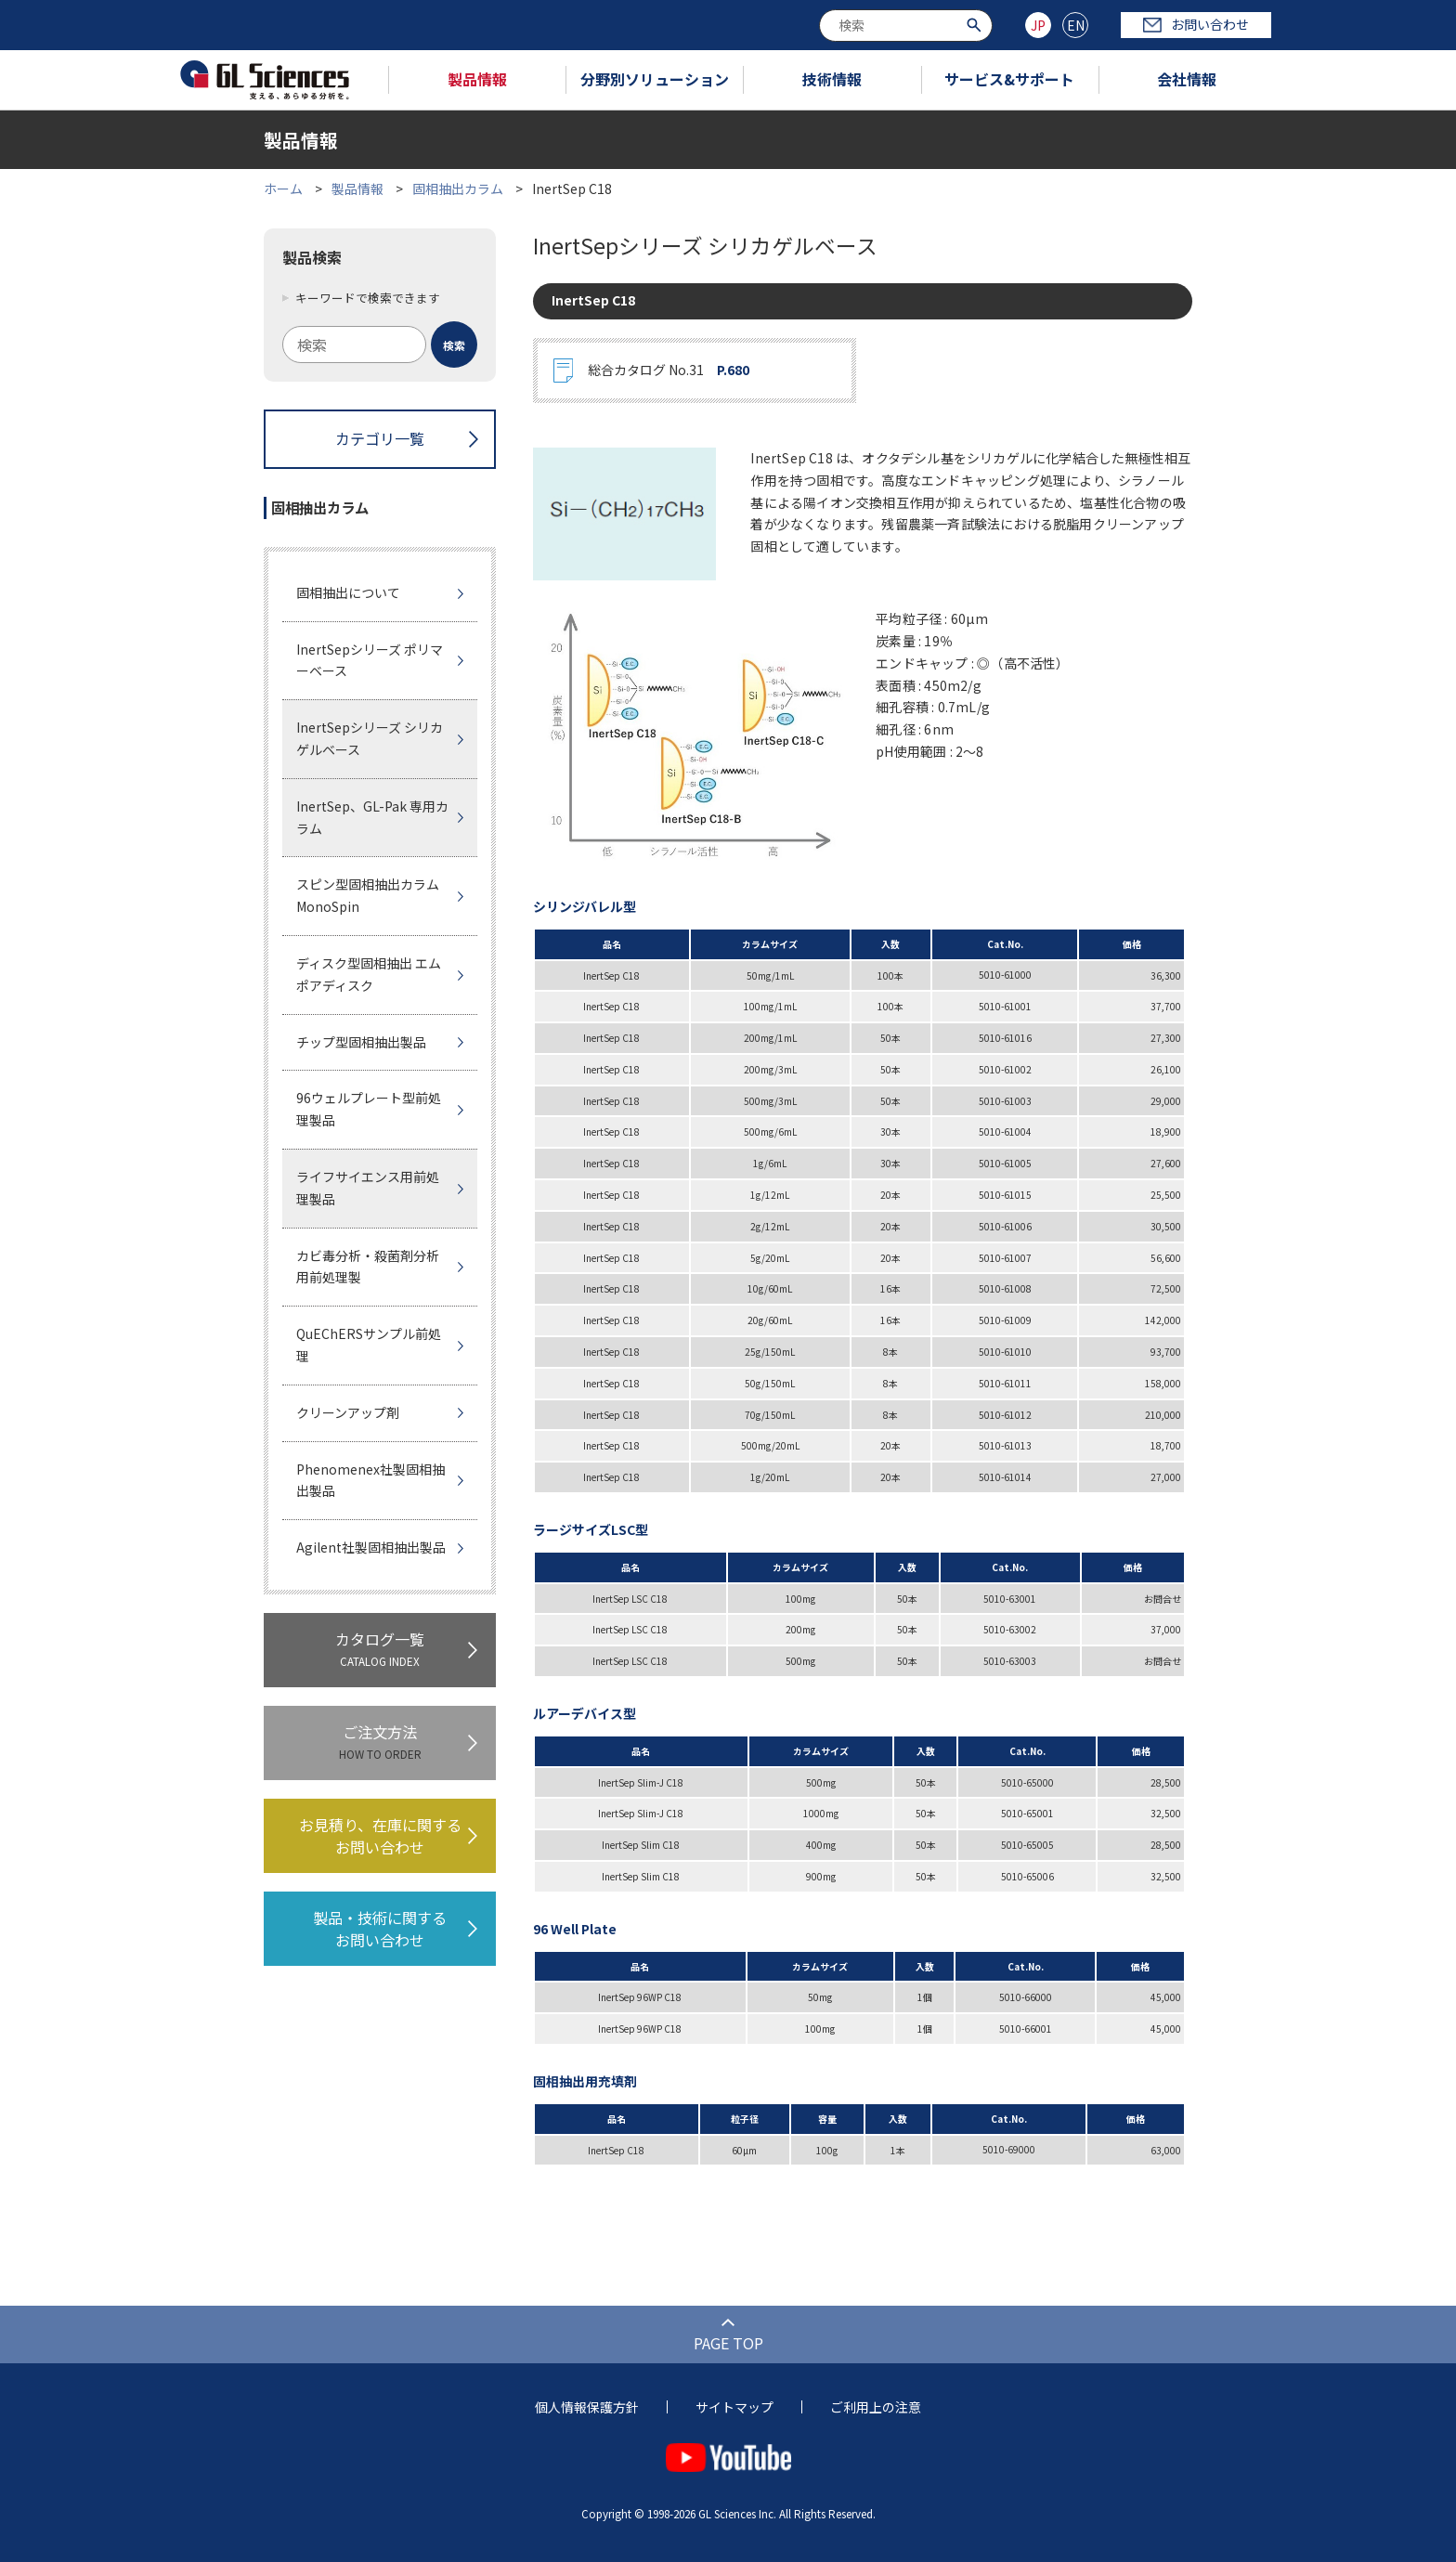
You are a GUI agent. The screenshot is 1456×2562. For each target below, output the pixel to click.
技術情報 (832, 79)
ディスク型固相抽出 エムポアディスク (368, 974)
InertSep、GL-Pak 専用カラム (372, 817)
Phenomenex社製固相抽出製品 (370, 1480)
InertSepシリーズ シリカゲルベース (369, 738)
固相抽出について (348, 592)
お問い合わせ (1196, 24)
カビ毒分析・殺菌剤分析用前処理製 (367, 1266)
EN (1076, 25)
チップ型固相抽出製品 (361, 1042)
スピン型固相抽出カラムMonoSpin (367, 895)
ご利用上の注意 (875, 2407)
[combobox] (906, 25)
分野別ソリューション (654, 79)
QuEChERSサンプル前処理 (368, 1344)
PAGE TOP (728, 2343)
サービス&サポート (1009, 79)
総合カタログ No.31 (668, 370)
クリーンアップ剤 (347, 1412)
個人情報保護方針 (587, 2407)
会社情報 (1186, 79)
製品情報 (477, 79)
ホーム (283, 188)
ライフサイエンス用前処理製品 (367, 1187)
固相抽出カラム (457, 188)
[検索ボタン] (976, 23)
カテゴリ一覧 (379, 438)
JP (1038, 25)
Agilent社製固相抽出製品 (371, 1547)
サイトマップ (735, 2407)
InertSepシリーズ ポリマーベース (369, 660)
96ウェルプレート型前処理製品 (368, 1108)
